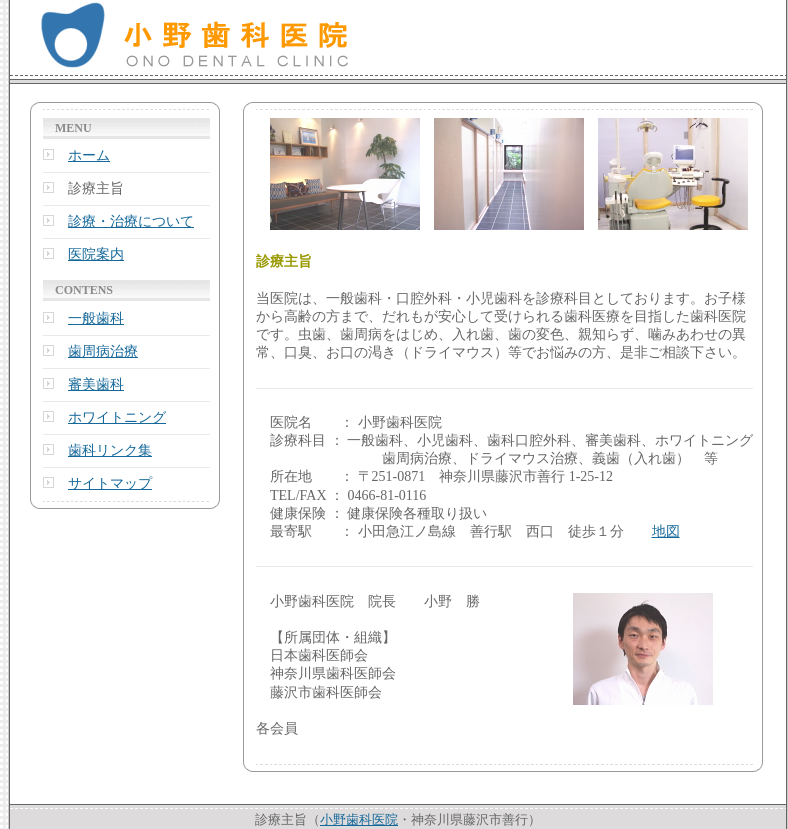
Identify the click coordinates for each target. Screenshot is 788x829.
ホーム (89, 155)
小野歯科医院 (359, 819)
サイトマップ (110, 483)
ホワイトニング (117, 417)
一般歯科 (96, 318)
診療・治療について (131, 221)
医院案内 (96, 254)
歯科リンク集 (110, 450)
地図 (666, 531)
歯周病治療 (103, 351)
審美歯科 (96, 384)
